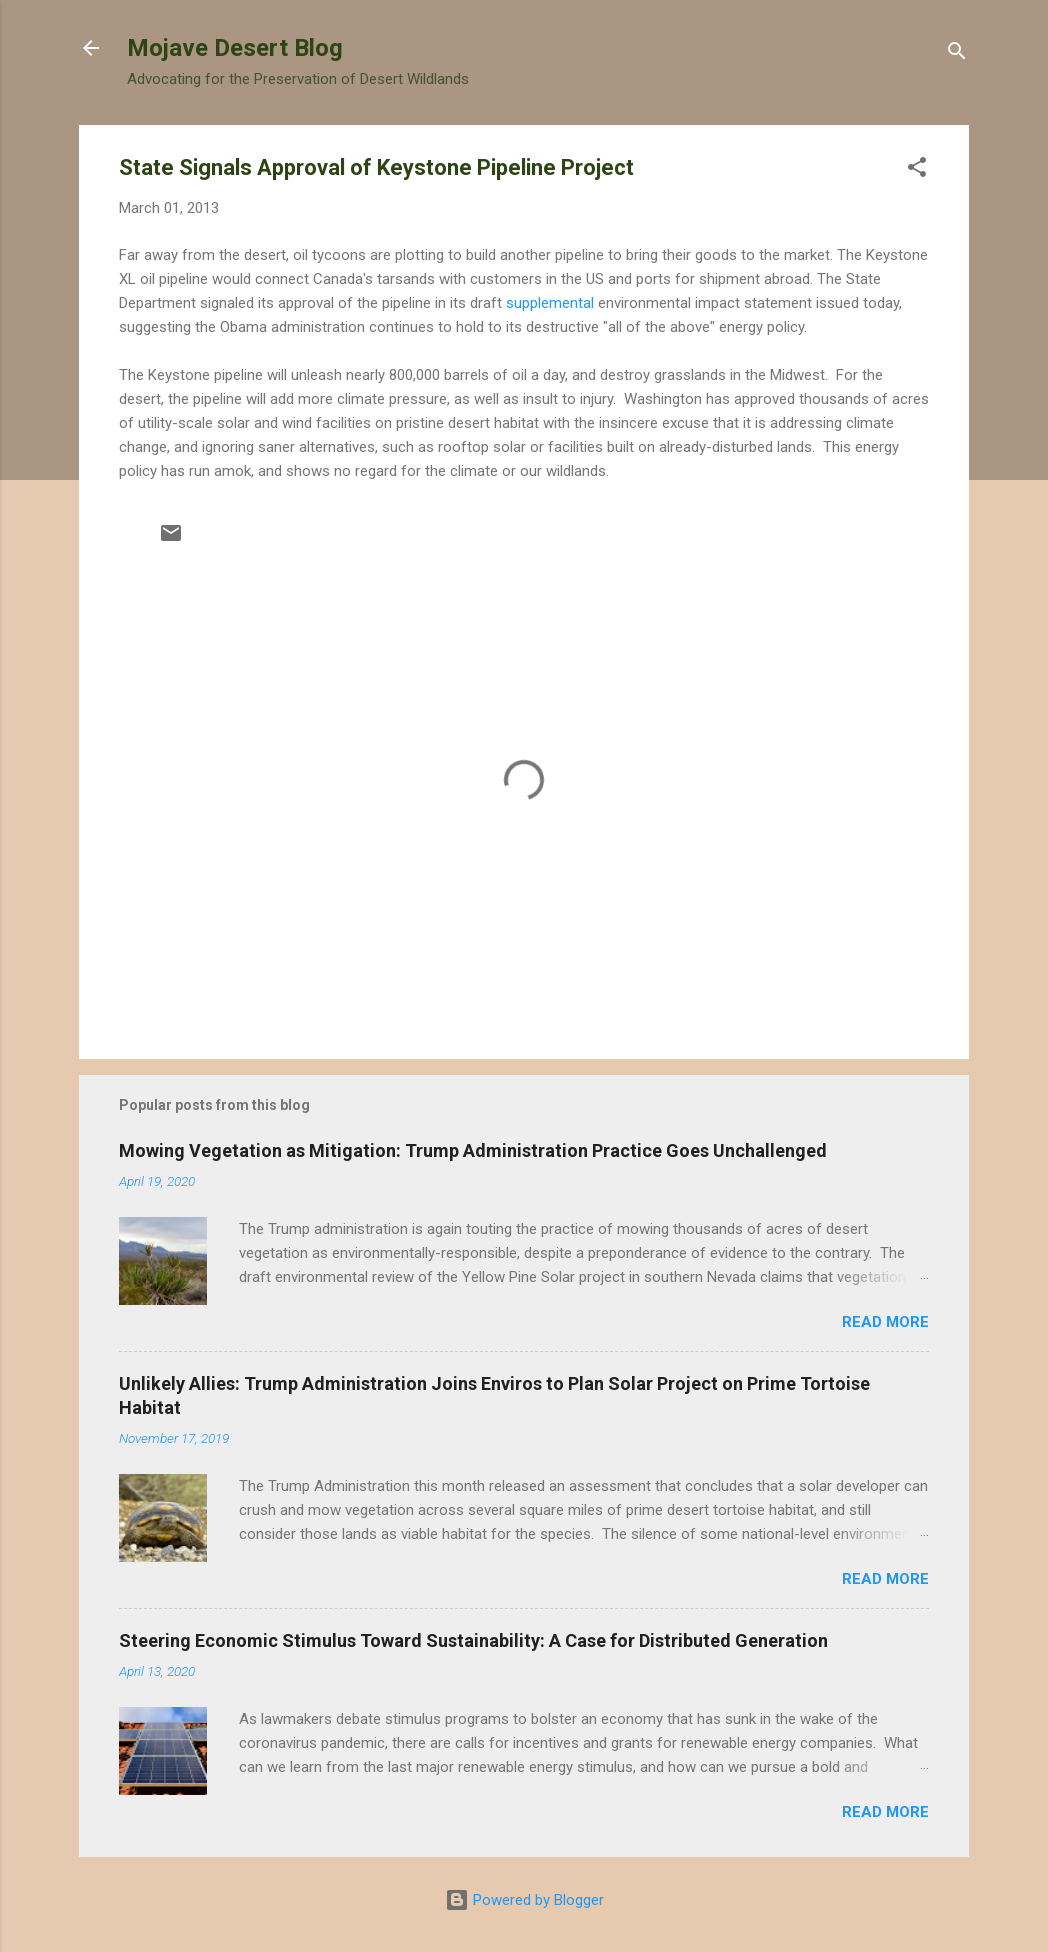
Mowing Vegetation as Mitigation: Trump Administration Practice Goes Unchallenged (473, 1150)
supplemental (552, 303)
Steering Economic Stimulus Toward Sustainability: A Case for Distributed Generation (473, 1640)
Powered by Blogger (524, 1900)
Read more (885, 1322)
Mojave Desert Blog (235, 48)
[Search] (957, 54)
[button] (917, 170)
